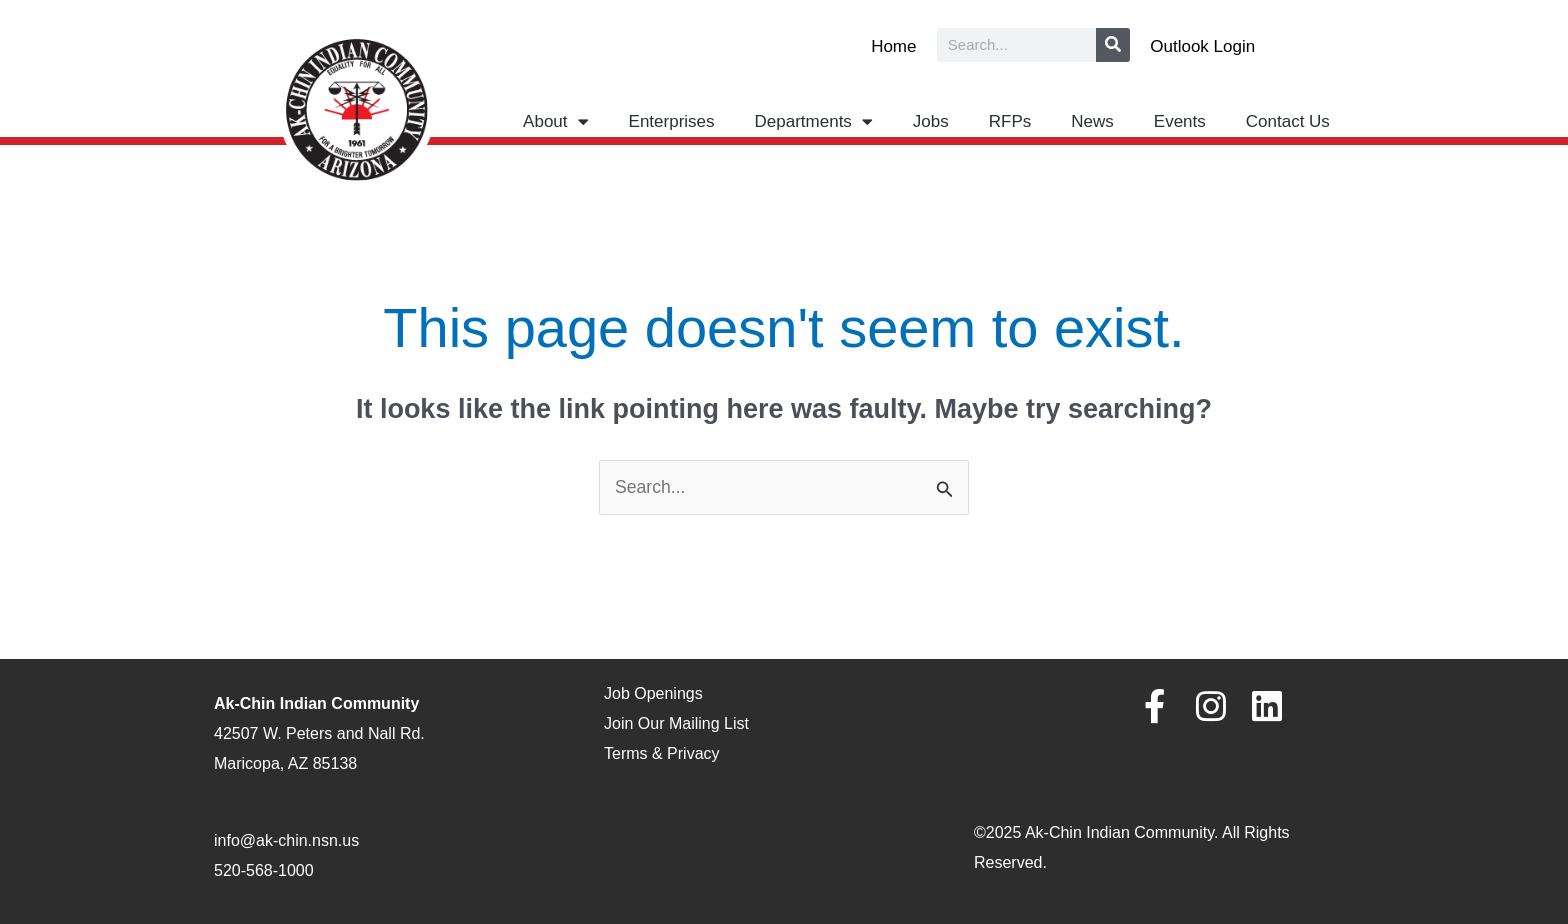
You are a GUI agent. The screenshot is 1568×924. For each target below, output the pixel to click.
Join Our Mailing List (676, 724)
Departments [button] (814, 121)
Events (1180, 121)
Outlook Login (1202, 46)
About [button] (555, 121)
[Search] (1113, 45)
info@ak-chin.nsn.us (286, 841)
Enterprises (672, 121)
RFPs (1010, 121)
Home (893, 46)
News (1092, 121)
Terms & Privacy (662, 753)
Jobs (931, 121)
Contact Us (1288, 121)
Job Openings (653, 694)
